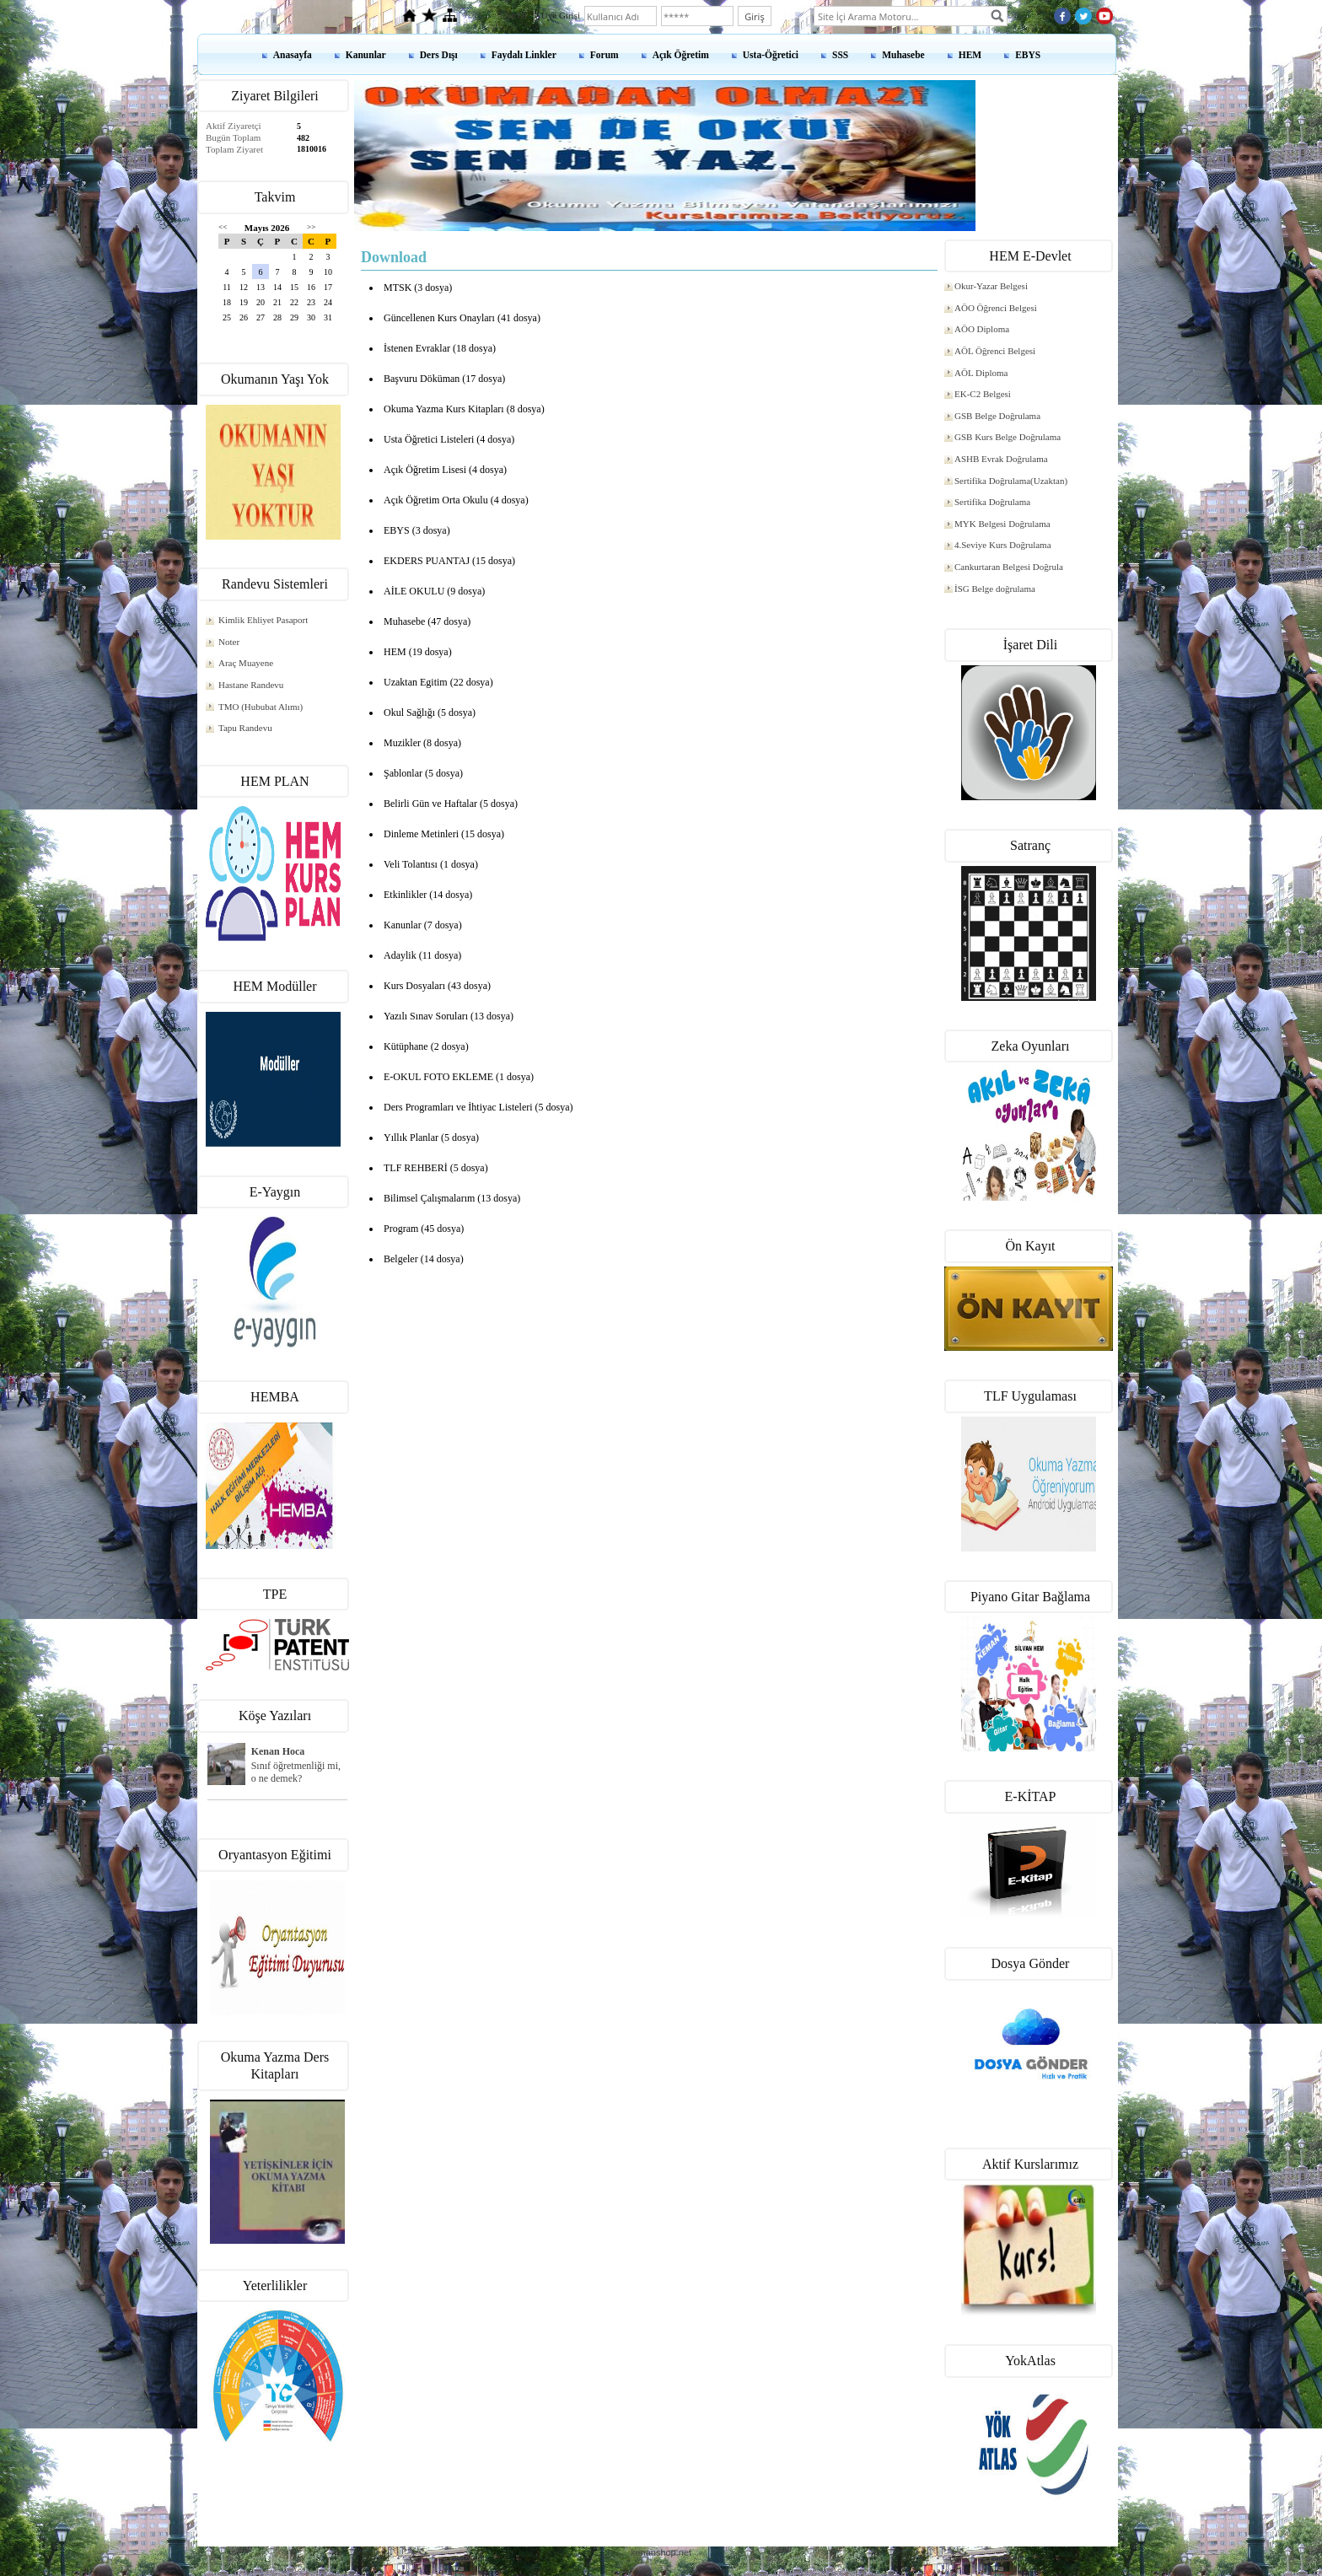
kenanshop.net (661, 2552)
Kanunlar (366, 55)
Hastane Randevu (250, 685)
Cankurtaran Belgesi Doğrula (1008, 567)
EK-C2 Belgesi (982, 394)
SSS (840, 55)
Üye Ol (513, 15)
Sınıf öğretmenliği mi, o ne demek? (296, 1772)
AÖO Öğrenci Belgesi (995, 308)
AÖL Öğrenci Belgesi (994, 351)
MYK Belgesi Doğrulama (1002, 524)
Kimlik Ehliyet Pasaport (263, 620)
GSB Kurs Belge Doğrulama (1007, 437)
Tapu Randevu (245, 728)
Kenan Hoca (278, 1751)
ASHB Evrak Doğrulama (1001, 459)
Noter (228, 642)
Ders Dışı (439, 55)
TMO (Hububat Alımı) (260, 707)
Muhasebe (903, 55)
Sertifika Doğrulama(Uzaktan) (1010, 481)
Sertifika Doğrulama (992, 502)
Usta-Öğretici (770, 55)
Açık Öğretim (681, 55)
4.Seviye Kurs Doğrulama (1002, 545)
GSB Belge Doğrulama (997, 416)
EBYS (1027, 55)
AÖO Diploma (981, 329)
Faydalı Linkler (524, 55)
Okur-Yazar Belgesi (991, 286)
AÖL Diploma (981, 373)
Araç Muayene (245, 663)
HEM (970, 55)
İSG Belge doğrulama (994, 588)
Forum (604, 55)
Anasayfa (292, 55)
